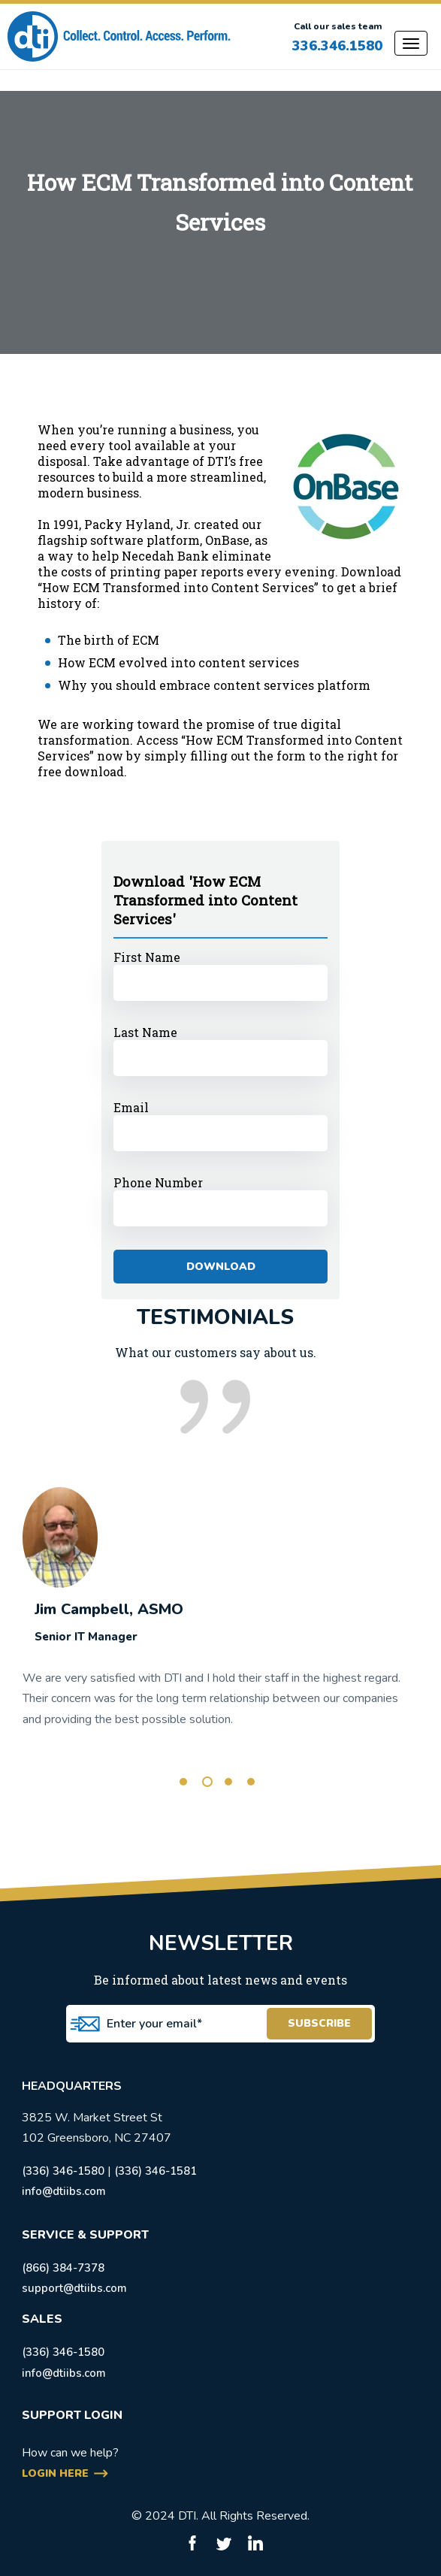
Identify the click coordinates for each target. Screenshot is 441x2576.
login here (55, 2473)
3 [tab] (228, 1781)
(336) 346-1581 (155, 2170)
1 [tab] (183, 1781)
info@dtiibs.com (64, 2191)
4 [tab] (251, 1781)
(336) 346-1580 (63, 2170)
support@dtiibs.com (74, 2288)
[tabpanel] (220, 1599)
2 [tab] (207, 1781)
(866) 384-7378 (63, 2267)
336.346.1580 (337, 46)
